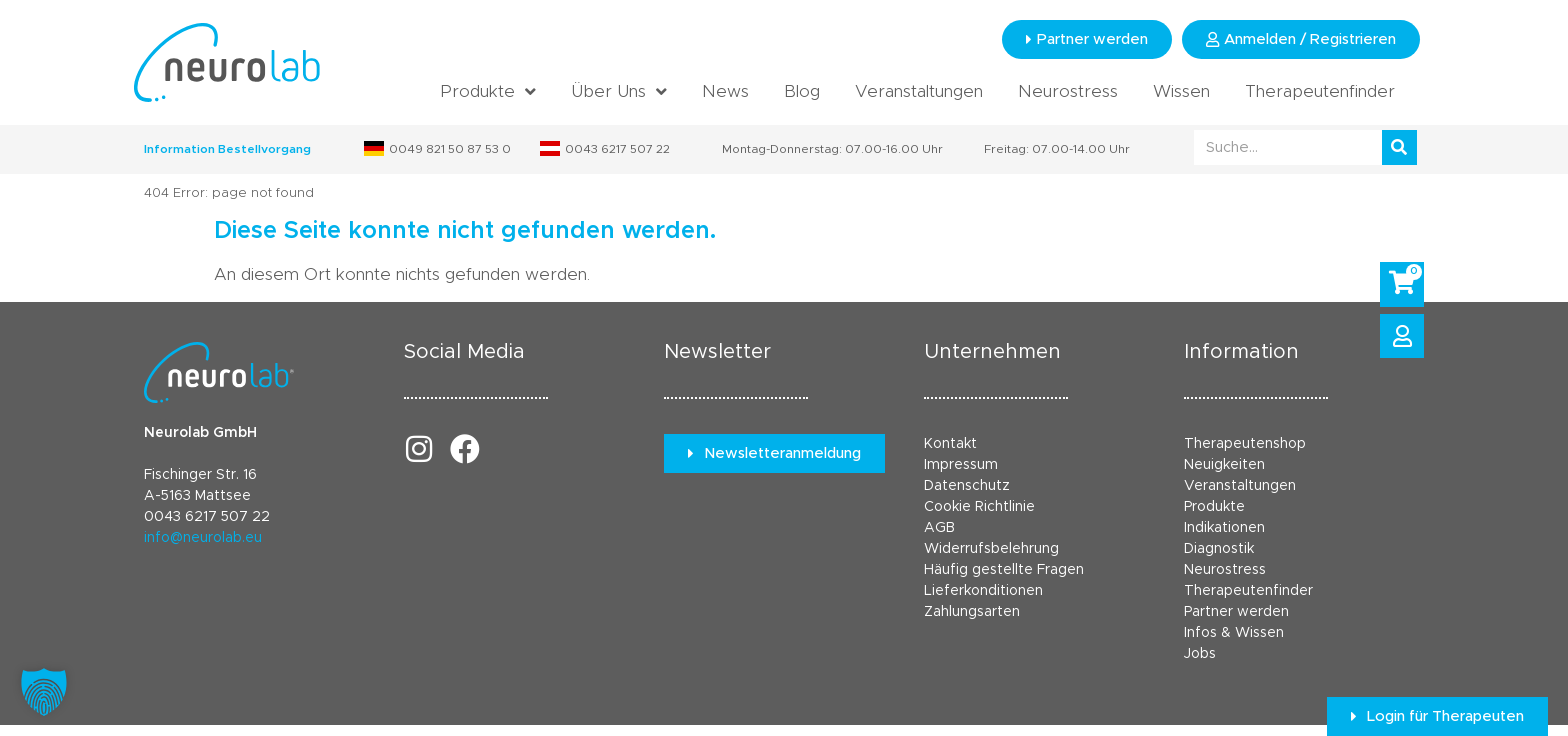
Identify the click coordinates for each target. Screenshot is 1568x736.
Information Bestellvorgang (227, 149)
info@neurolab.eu (203, 538)
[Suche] (1399, 147)
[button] (44, 692)
